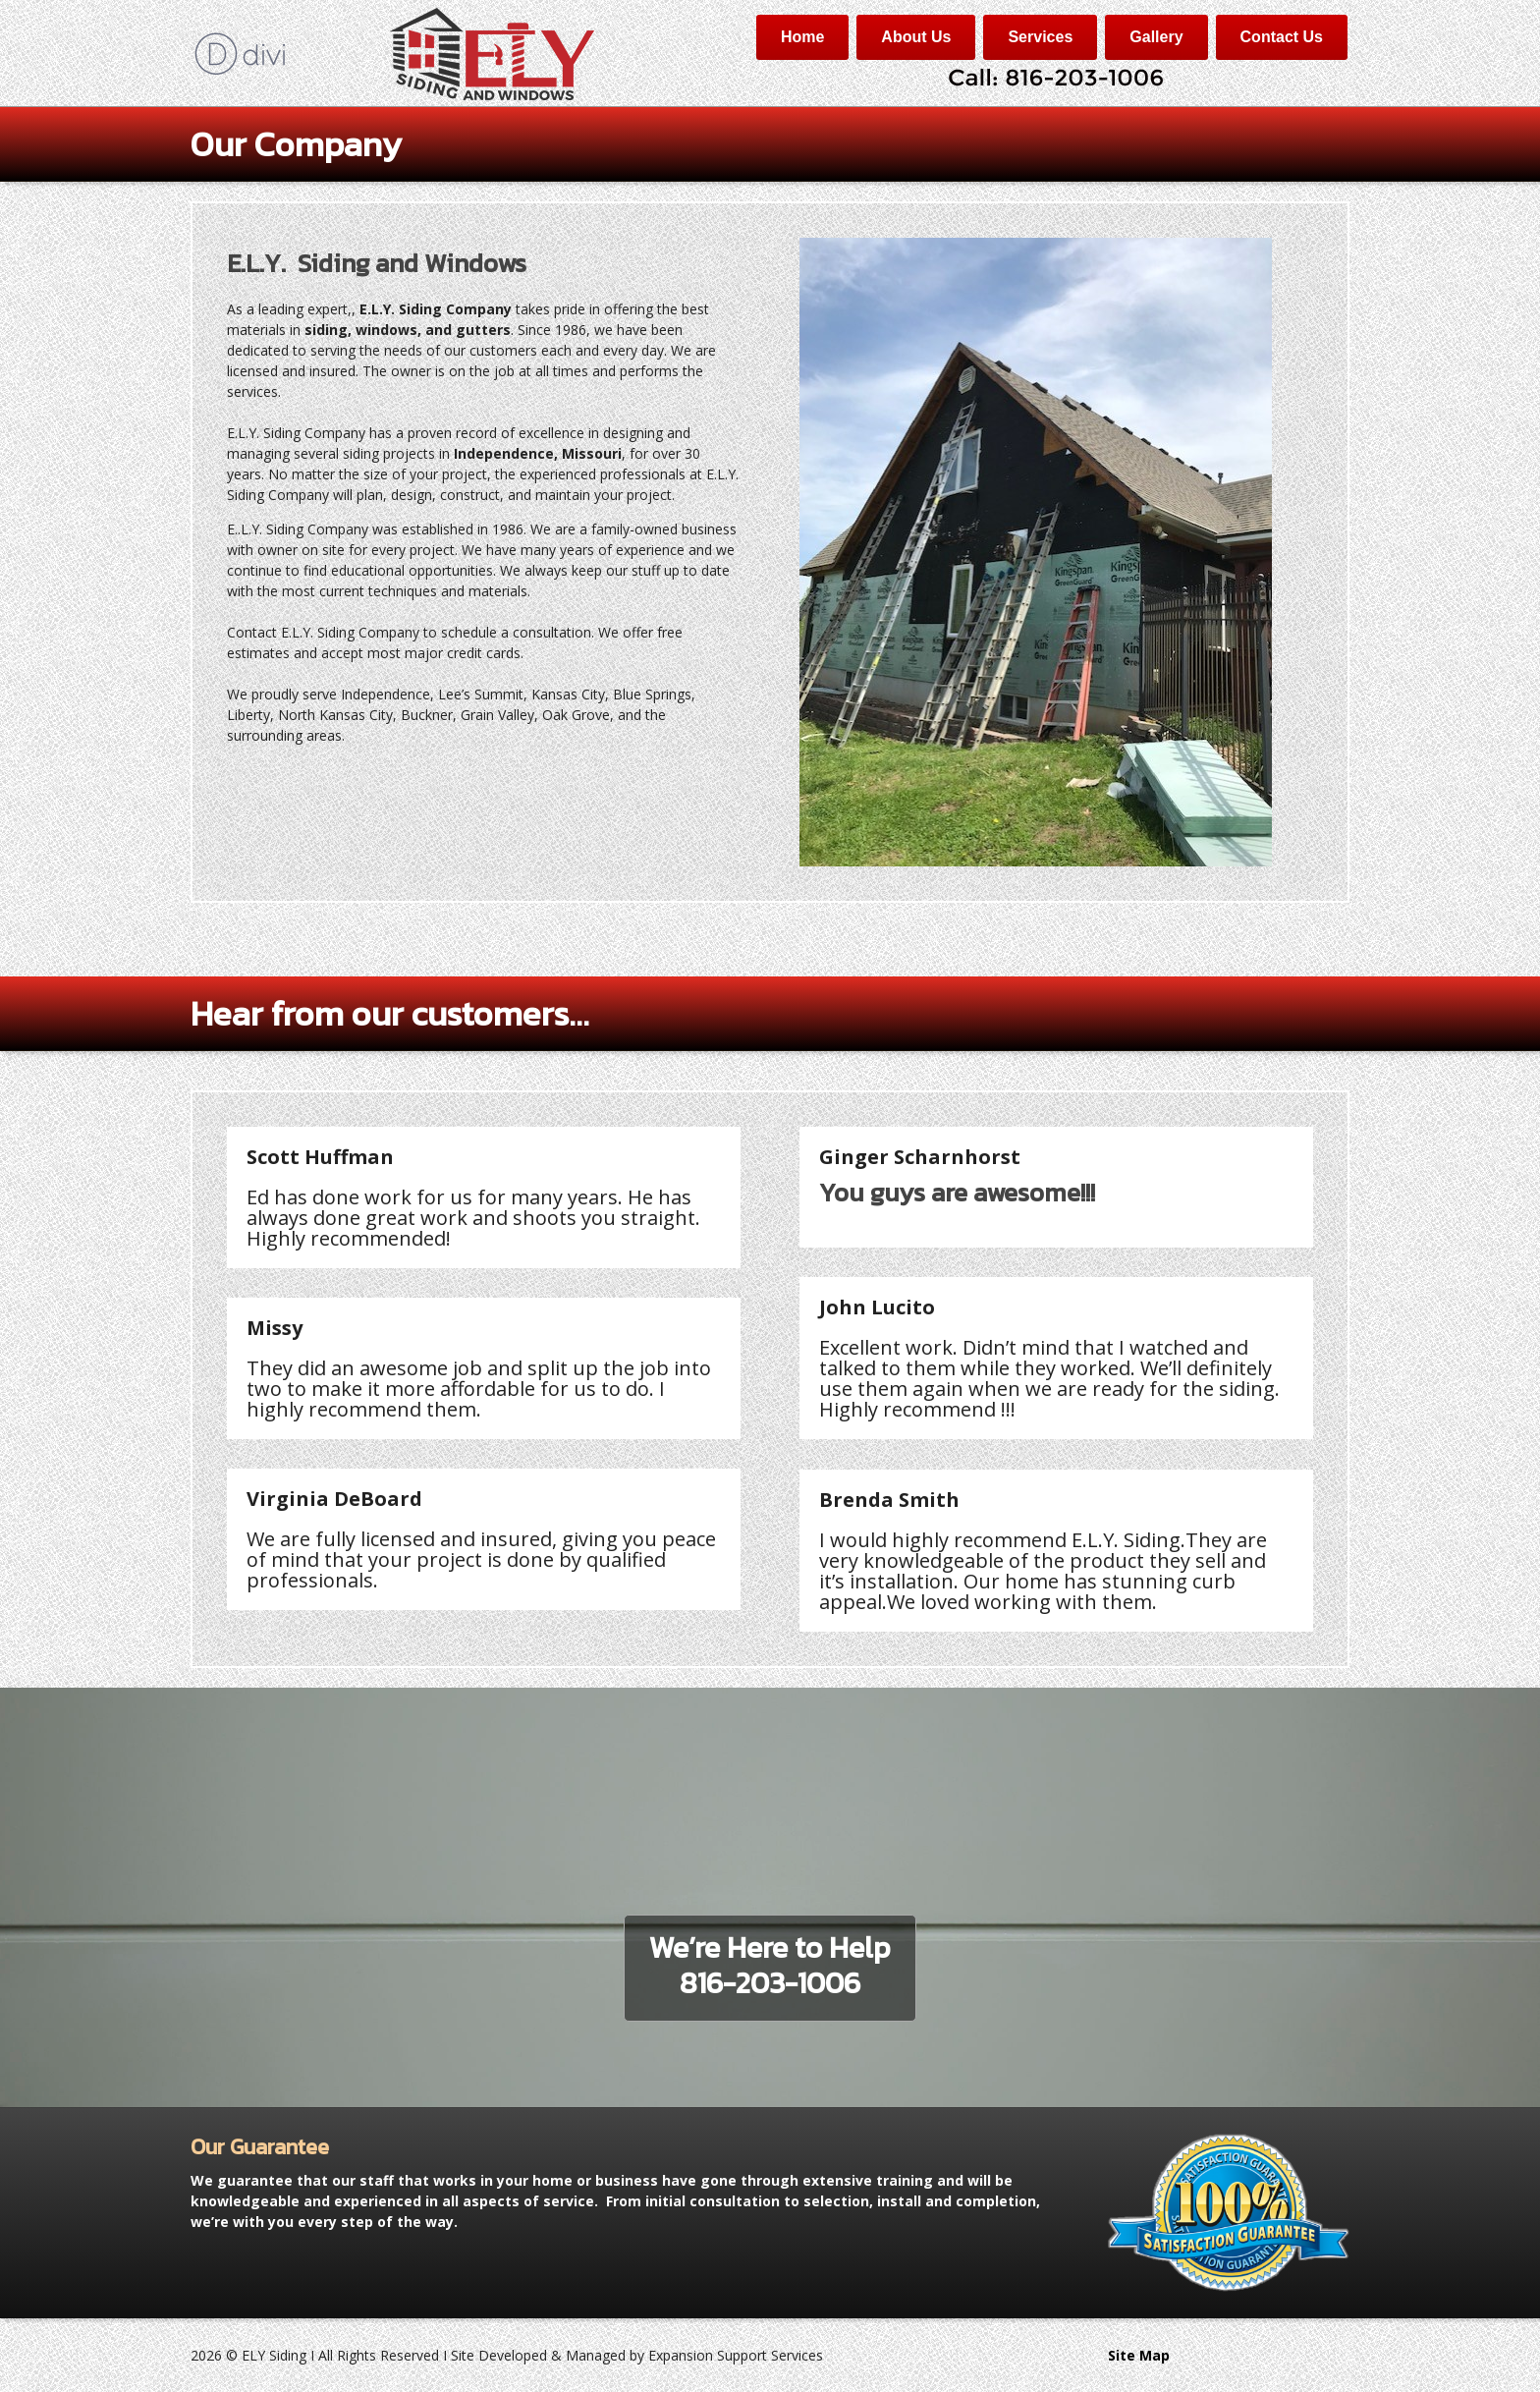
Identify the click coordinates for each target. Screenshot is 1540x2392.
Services (1040, 36)
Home (802, 36)
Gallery (1155, 36)
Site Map (1139, 2355)
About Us (916, 36)
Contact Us (1281, 36)
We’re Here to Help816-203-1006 (770, 1965)
